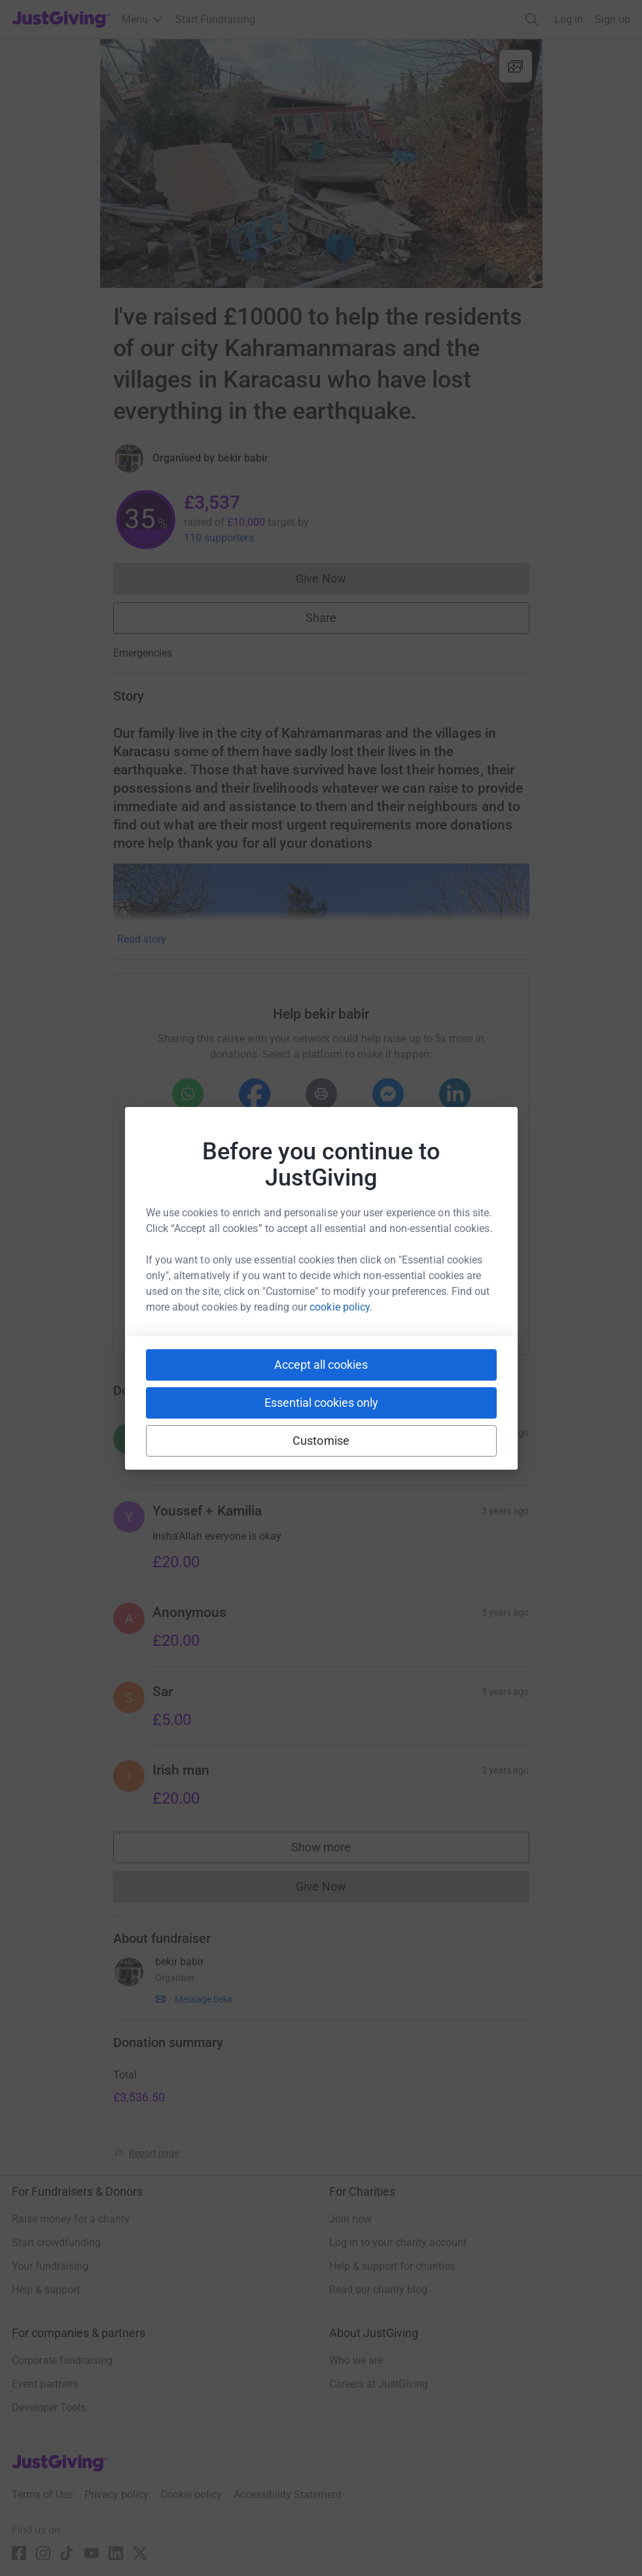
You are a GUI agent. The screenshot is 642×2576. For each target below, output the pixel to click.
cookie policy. (341, 1307)
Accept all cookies (321, 1364)
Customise (321, 1440)
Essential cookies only (321, 1402)
